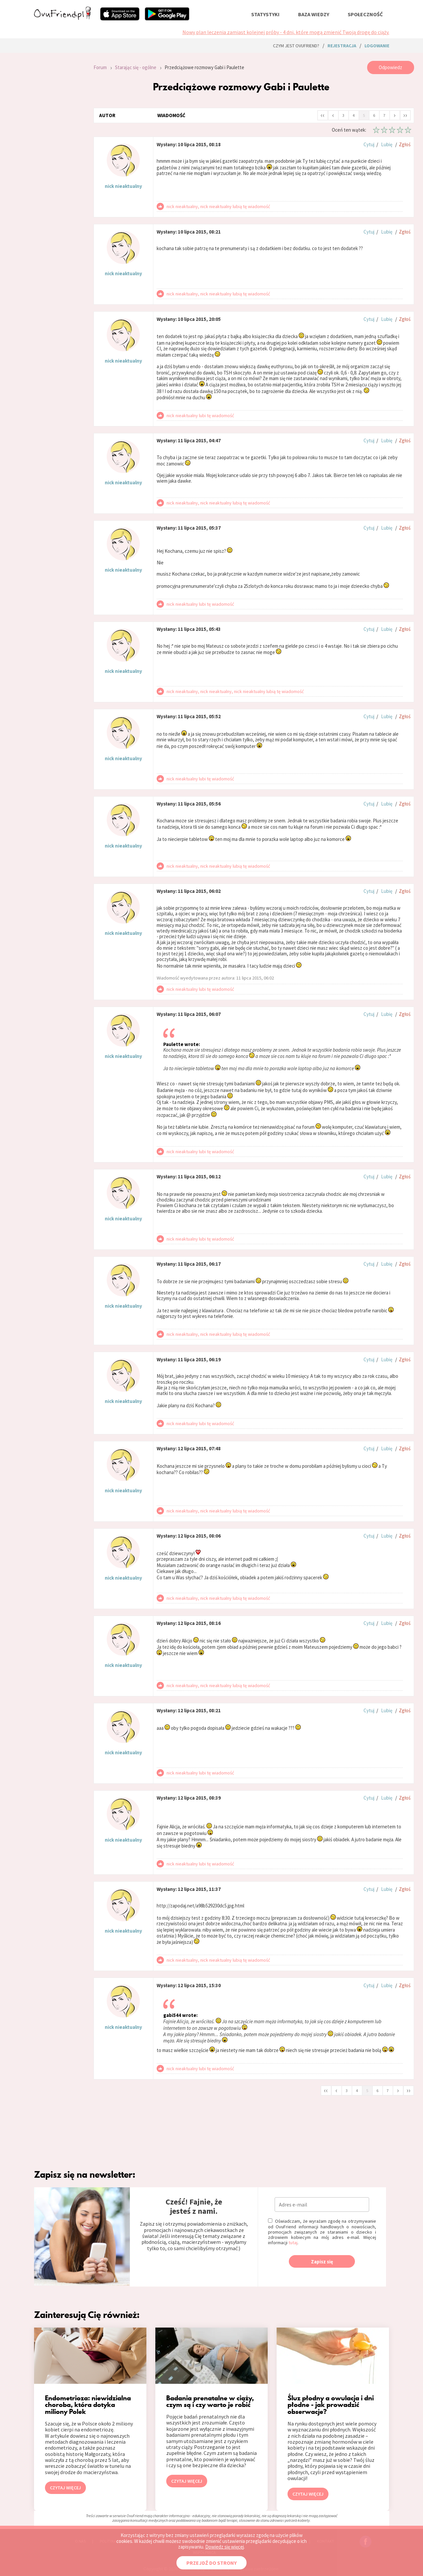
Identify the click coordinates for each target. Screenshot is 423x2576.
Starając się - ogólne (135, 67)
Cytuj (369, 144)
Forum (100, 67)
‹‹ (323, 114)
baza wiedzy (313, 14)
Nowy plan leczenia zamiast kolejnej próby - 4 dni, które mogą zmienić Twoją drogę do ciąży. (285, 32)
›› (405, 114)
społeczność (365, 14)
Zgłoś (404, 144)
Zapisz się (322, 2261)
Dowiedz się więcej (224, 2547)
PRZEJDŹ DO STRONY (211, 2562)
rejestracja (341, 46)
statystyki (265, 14)
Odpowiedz (390, 67)
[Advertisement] (59, 149)
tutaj (292, 2243)
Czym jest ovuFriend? (296, 46)
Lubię (386, 144)
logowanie (377, 46)
